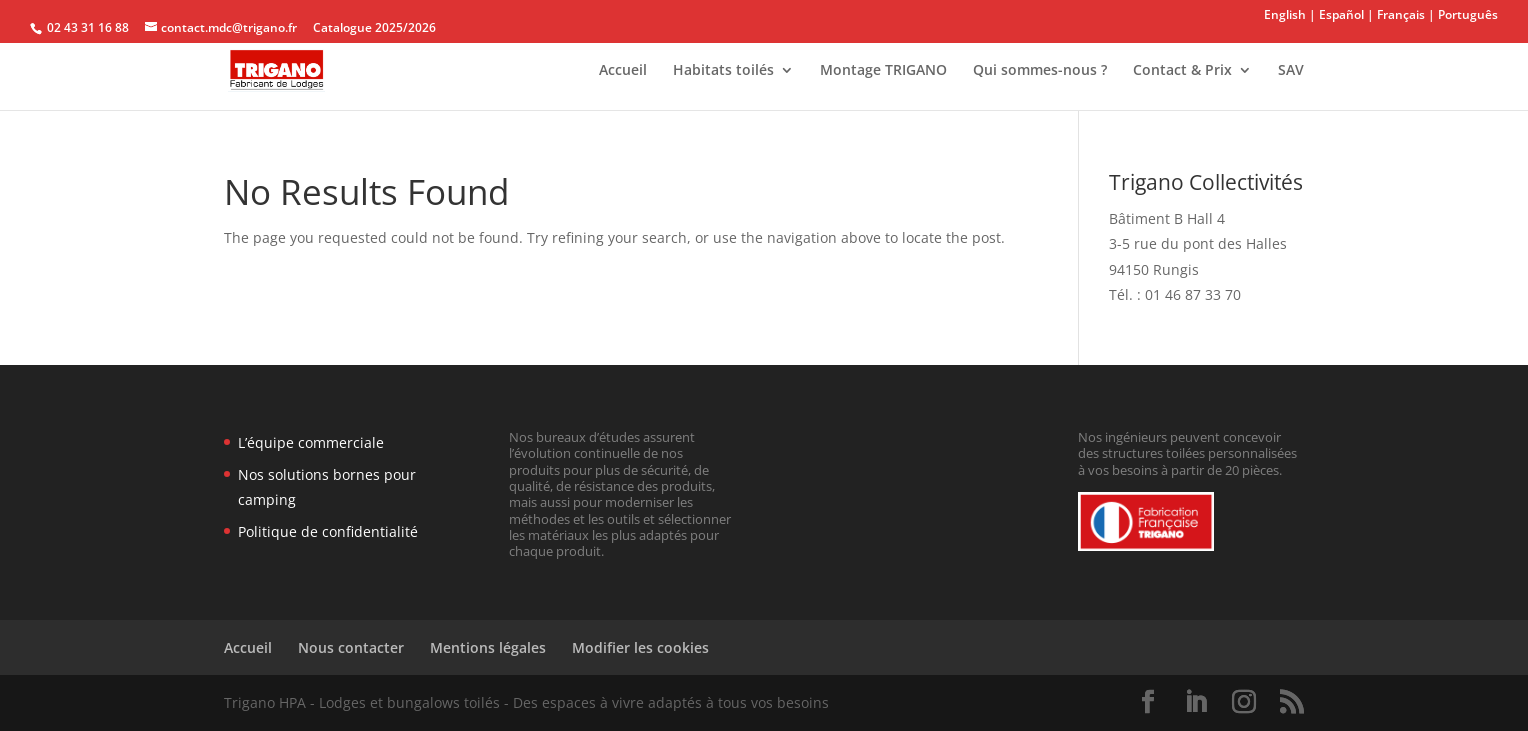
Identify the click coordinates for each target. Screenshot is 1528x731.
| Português (1463, 14)
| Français (1396, 14)
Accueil (623, 71)
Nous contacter (351, 647)
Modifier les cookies (640, 647)
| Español (1336, 14)
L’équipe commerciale (311, 442)
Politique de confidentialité (328, 531)
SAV (1291, 71)
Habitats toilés (723, 71)
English (1286, 14)
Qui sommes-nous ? (1040, 71)
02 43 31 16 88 (86, 27)
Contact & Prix (1182, 71)
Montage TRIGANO (883, 71)
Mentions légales (488, 647)
